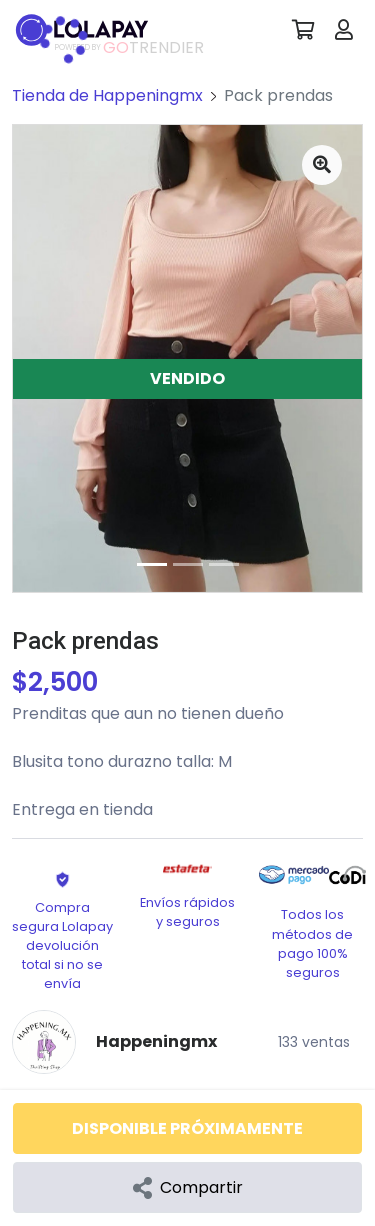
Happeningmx (156, 1041)
